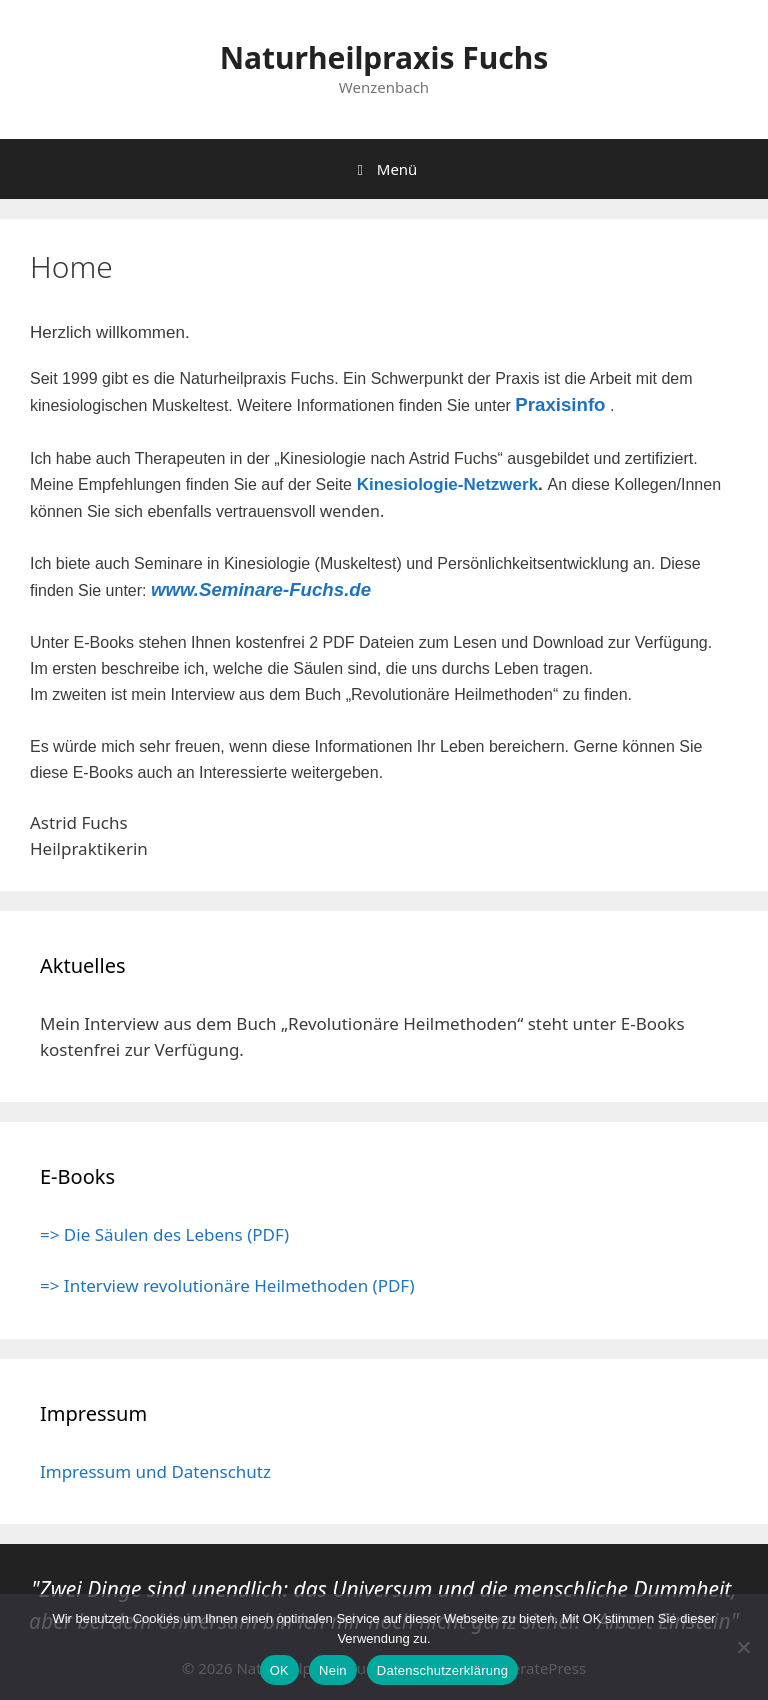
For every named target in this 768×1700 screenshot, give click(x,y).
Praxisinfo (560, 404)
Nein (333, 1670)
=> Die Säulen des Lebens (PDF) (164, 1234)
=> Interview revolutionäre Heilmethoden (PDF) (227, 1285)
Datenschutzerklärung (442, 1670)
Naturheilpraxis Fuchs (384, 57)
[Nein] (743, 1647)
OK (279, 1670)
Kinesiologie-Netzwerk (447, 484)
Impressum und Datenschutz (155, 1471)
